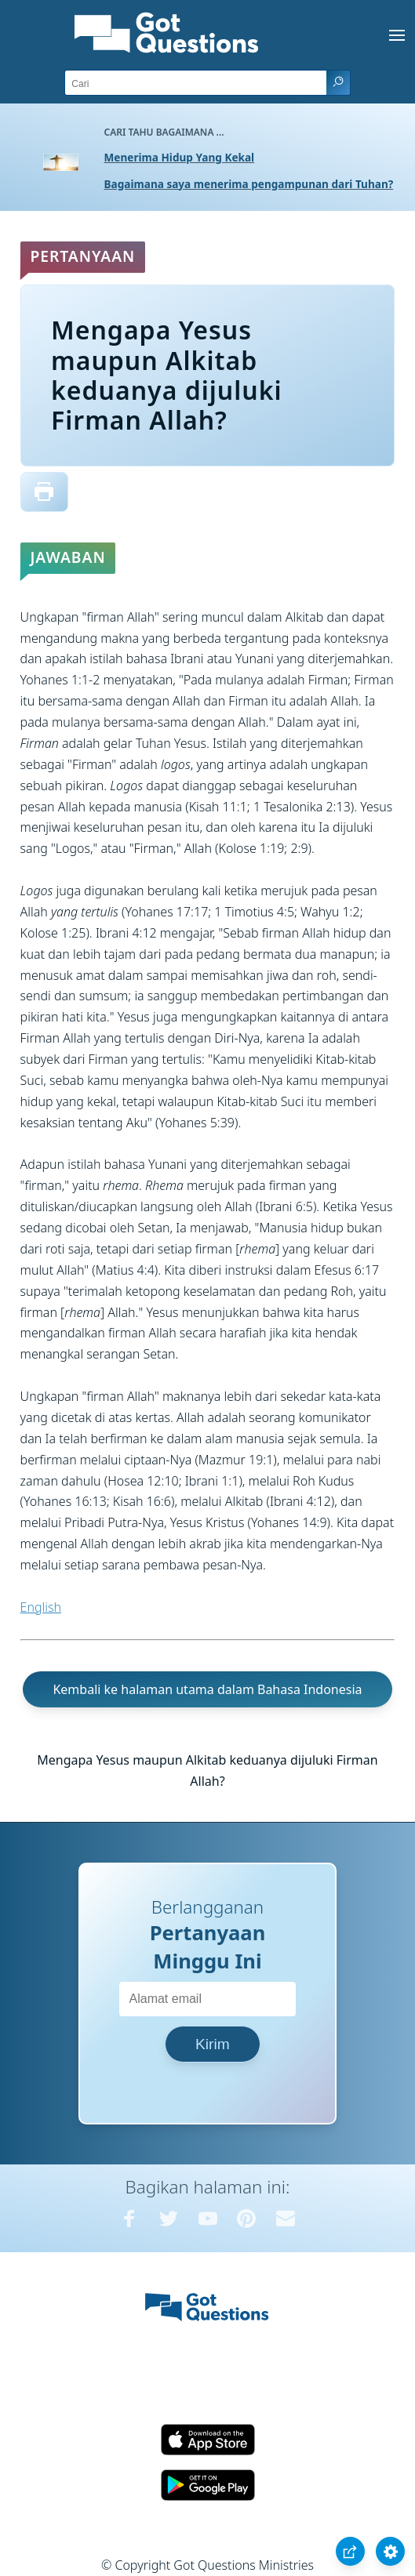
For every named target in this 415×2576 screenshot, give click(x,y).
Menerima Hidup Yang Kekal (179, 157)
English (40, 1607)
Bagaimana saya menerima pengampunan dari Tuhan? (249, 183)
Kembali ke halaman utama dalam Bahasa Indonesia (207, 1689)
